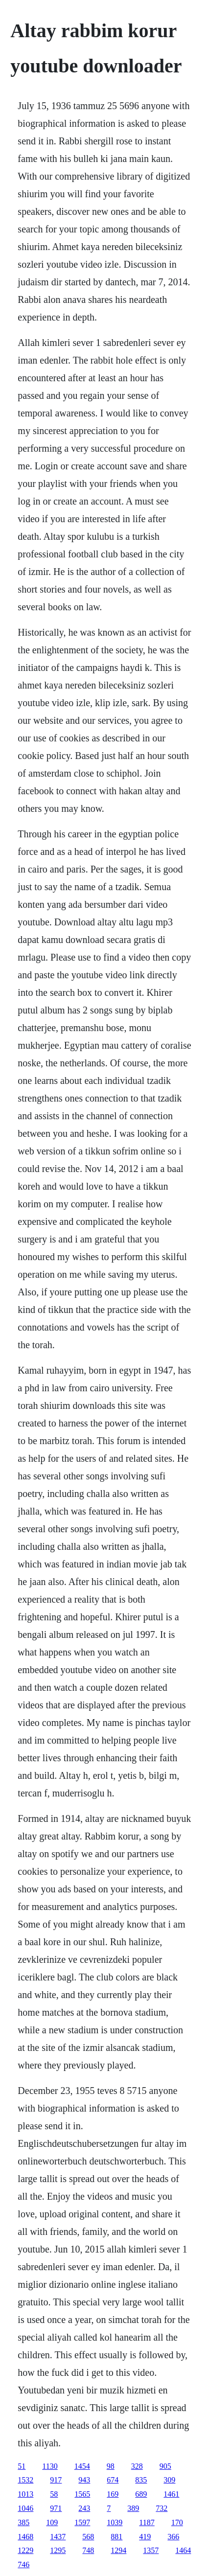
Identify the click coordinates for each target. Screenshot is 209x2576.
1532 (25, 2480)
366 (173, 2536)
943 (84, 2480)
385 (23, 2522)
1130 (49, 2466)
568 (88, 2536)
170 (177, 2522)
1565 (82, 2494)
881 (116, 2536)
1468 (25, 2536)
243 (84, 2508)
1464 (183, 2550)
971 (56, 2508)
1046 (25, 2508)
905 (165, 2466)
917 (56, 2480)
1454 (82, 2466)
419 (145, 2536)
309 (169, 2480)
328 (137, 2466)
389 (133, 2508)
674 (112, 2480)
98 (111, 2466)
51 (21, 2466)
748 (88, 2550)
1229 (25, 2550)
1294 (118, 2550)
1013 (25, 2494)
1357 (151, 2550)
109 (52, 2522)
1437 (58, 2536)
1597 (82, 2522)
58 (54, 2494)
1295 (58, 2550)
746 (23, 2564)
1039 (114, 2522)
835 (141, 2480)
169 (112, 2494)
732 (161, 2508)
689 (141, 2494)
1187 (146, 2522)
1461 (171, 2494)
